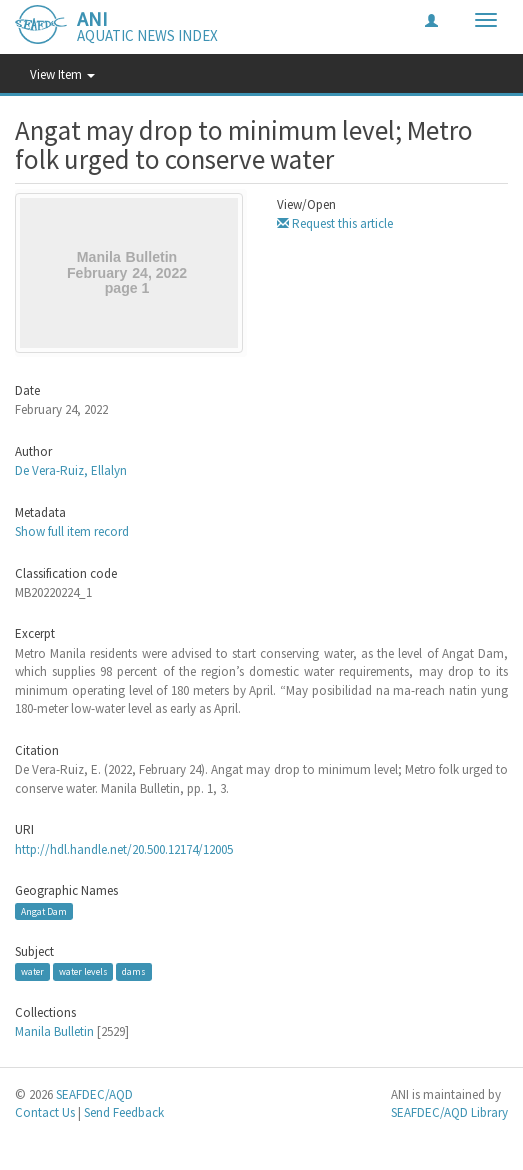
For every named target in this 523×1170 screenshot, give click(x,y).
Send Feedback (124, 1112)
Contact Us (45, 1112)
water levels (83, 971)
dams (134, 971)
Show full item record (72, 531)
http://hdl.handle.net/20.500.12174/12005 (124, 849)
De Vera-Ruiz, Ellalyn (71, 470)
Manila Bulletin (54, 1031)
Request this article (335, 223)
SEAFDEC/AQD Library (449, 1112)
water (32, 971)
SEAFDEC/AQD (94, 1094)
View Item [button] (62, 74)
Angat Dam (44, 911)
